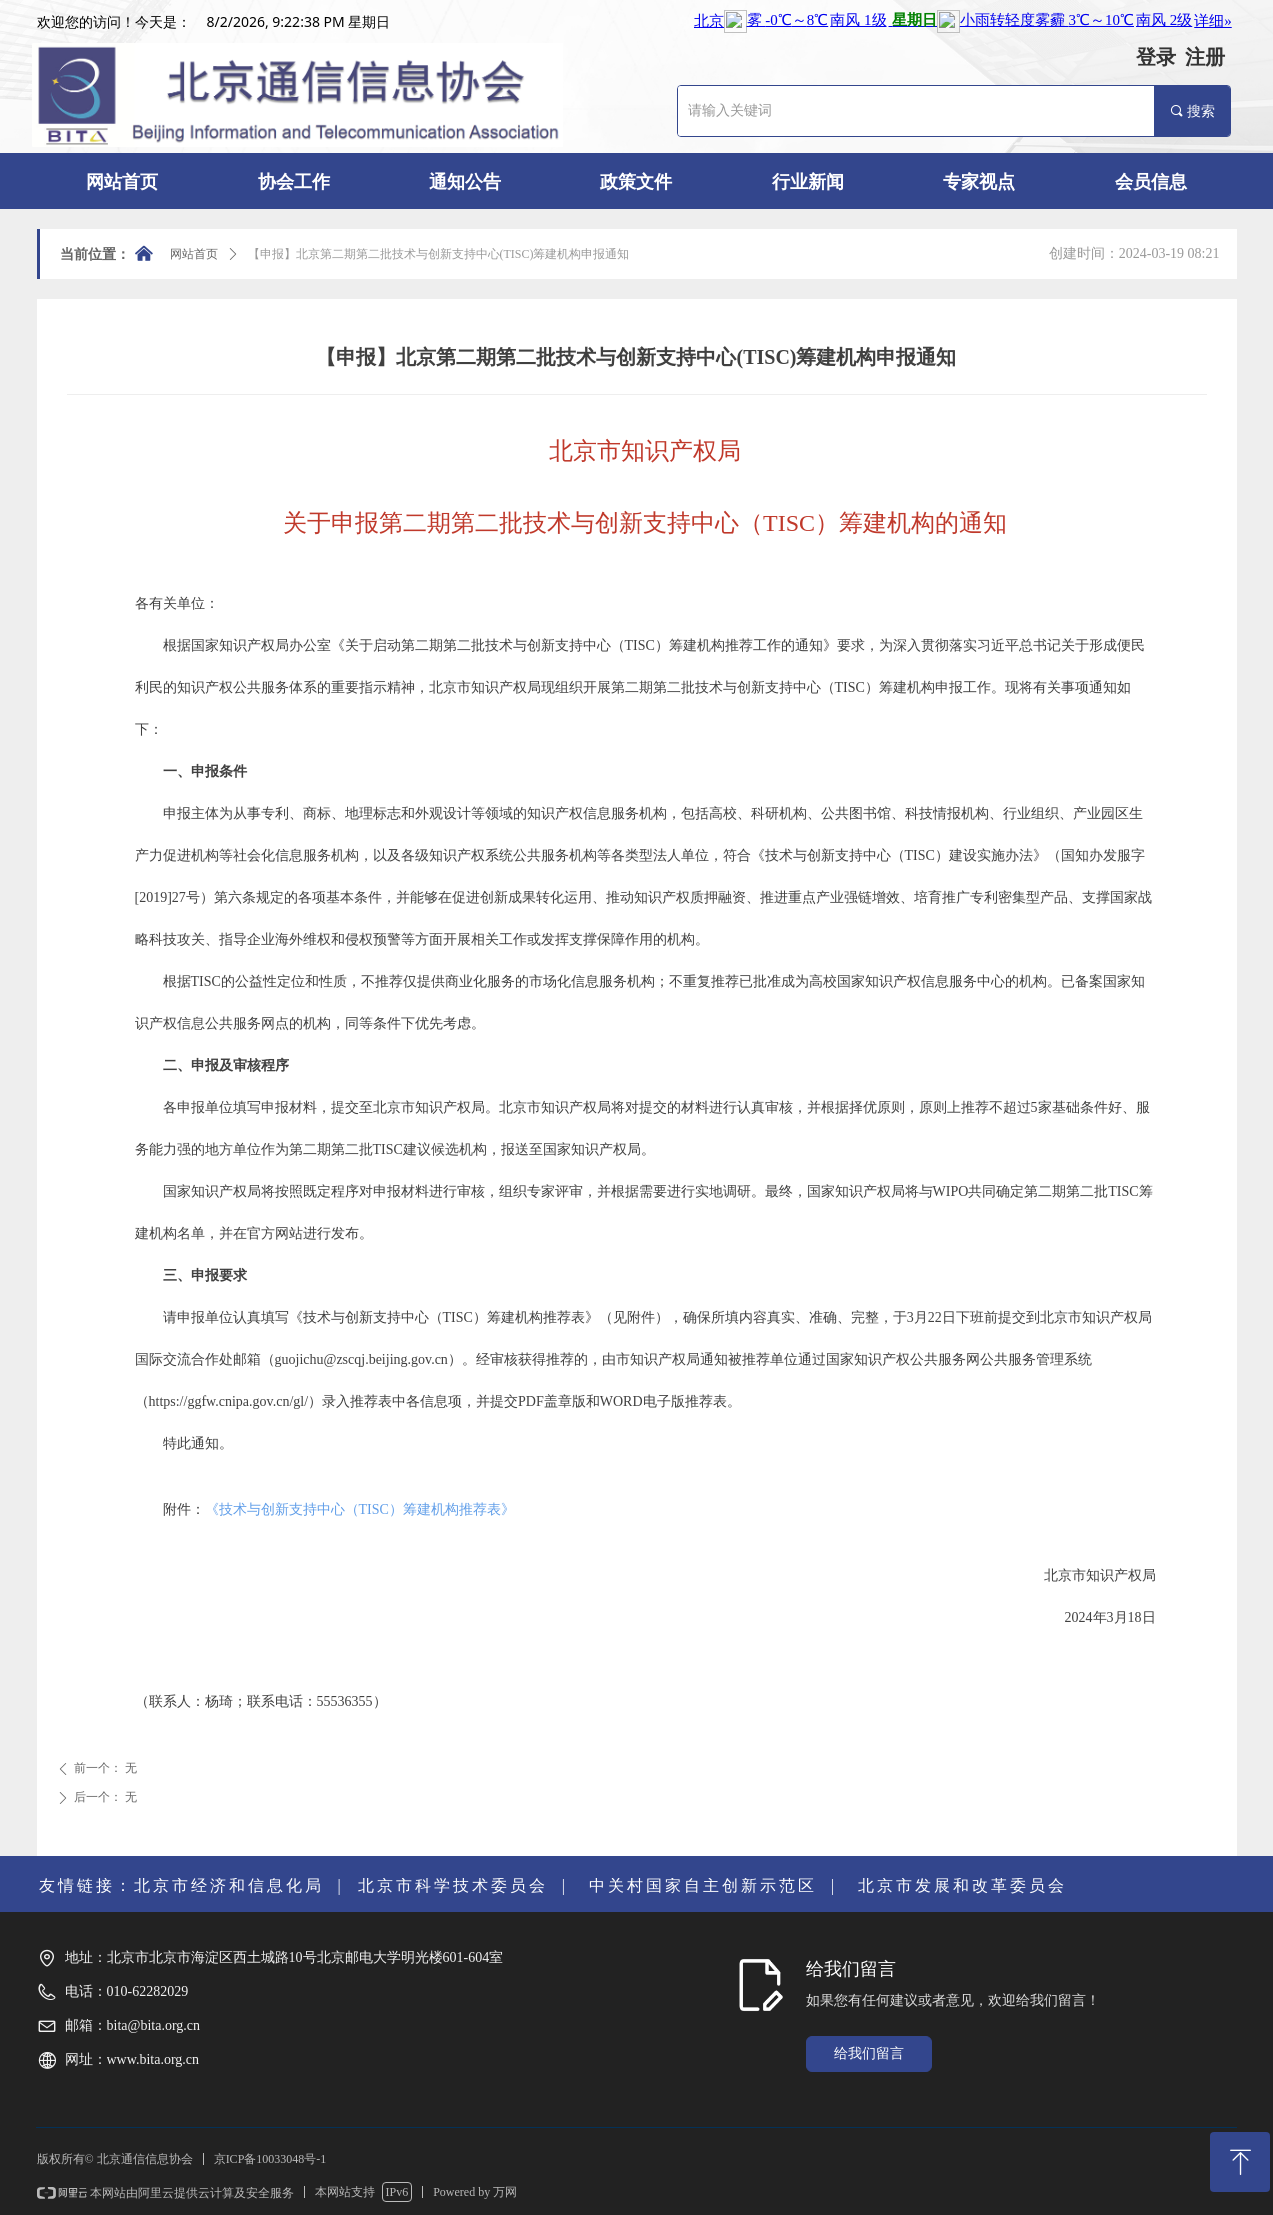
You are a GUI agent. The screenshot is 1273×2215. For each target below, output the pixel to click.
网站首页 (194, 254)
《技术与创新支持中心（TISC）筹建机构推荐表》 (360, 1509)
